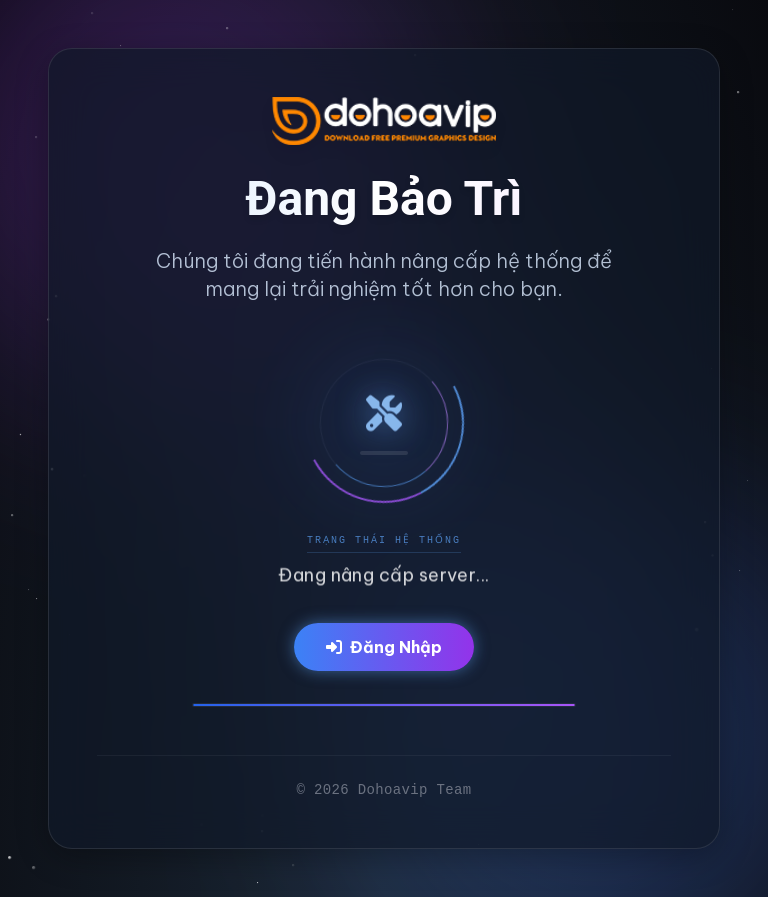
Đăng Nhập (384, 647)
